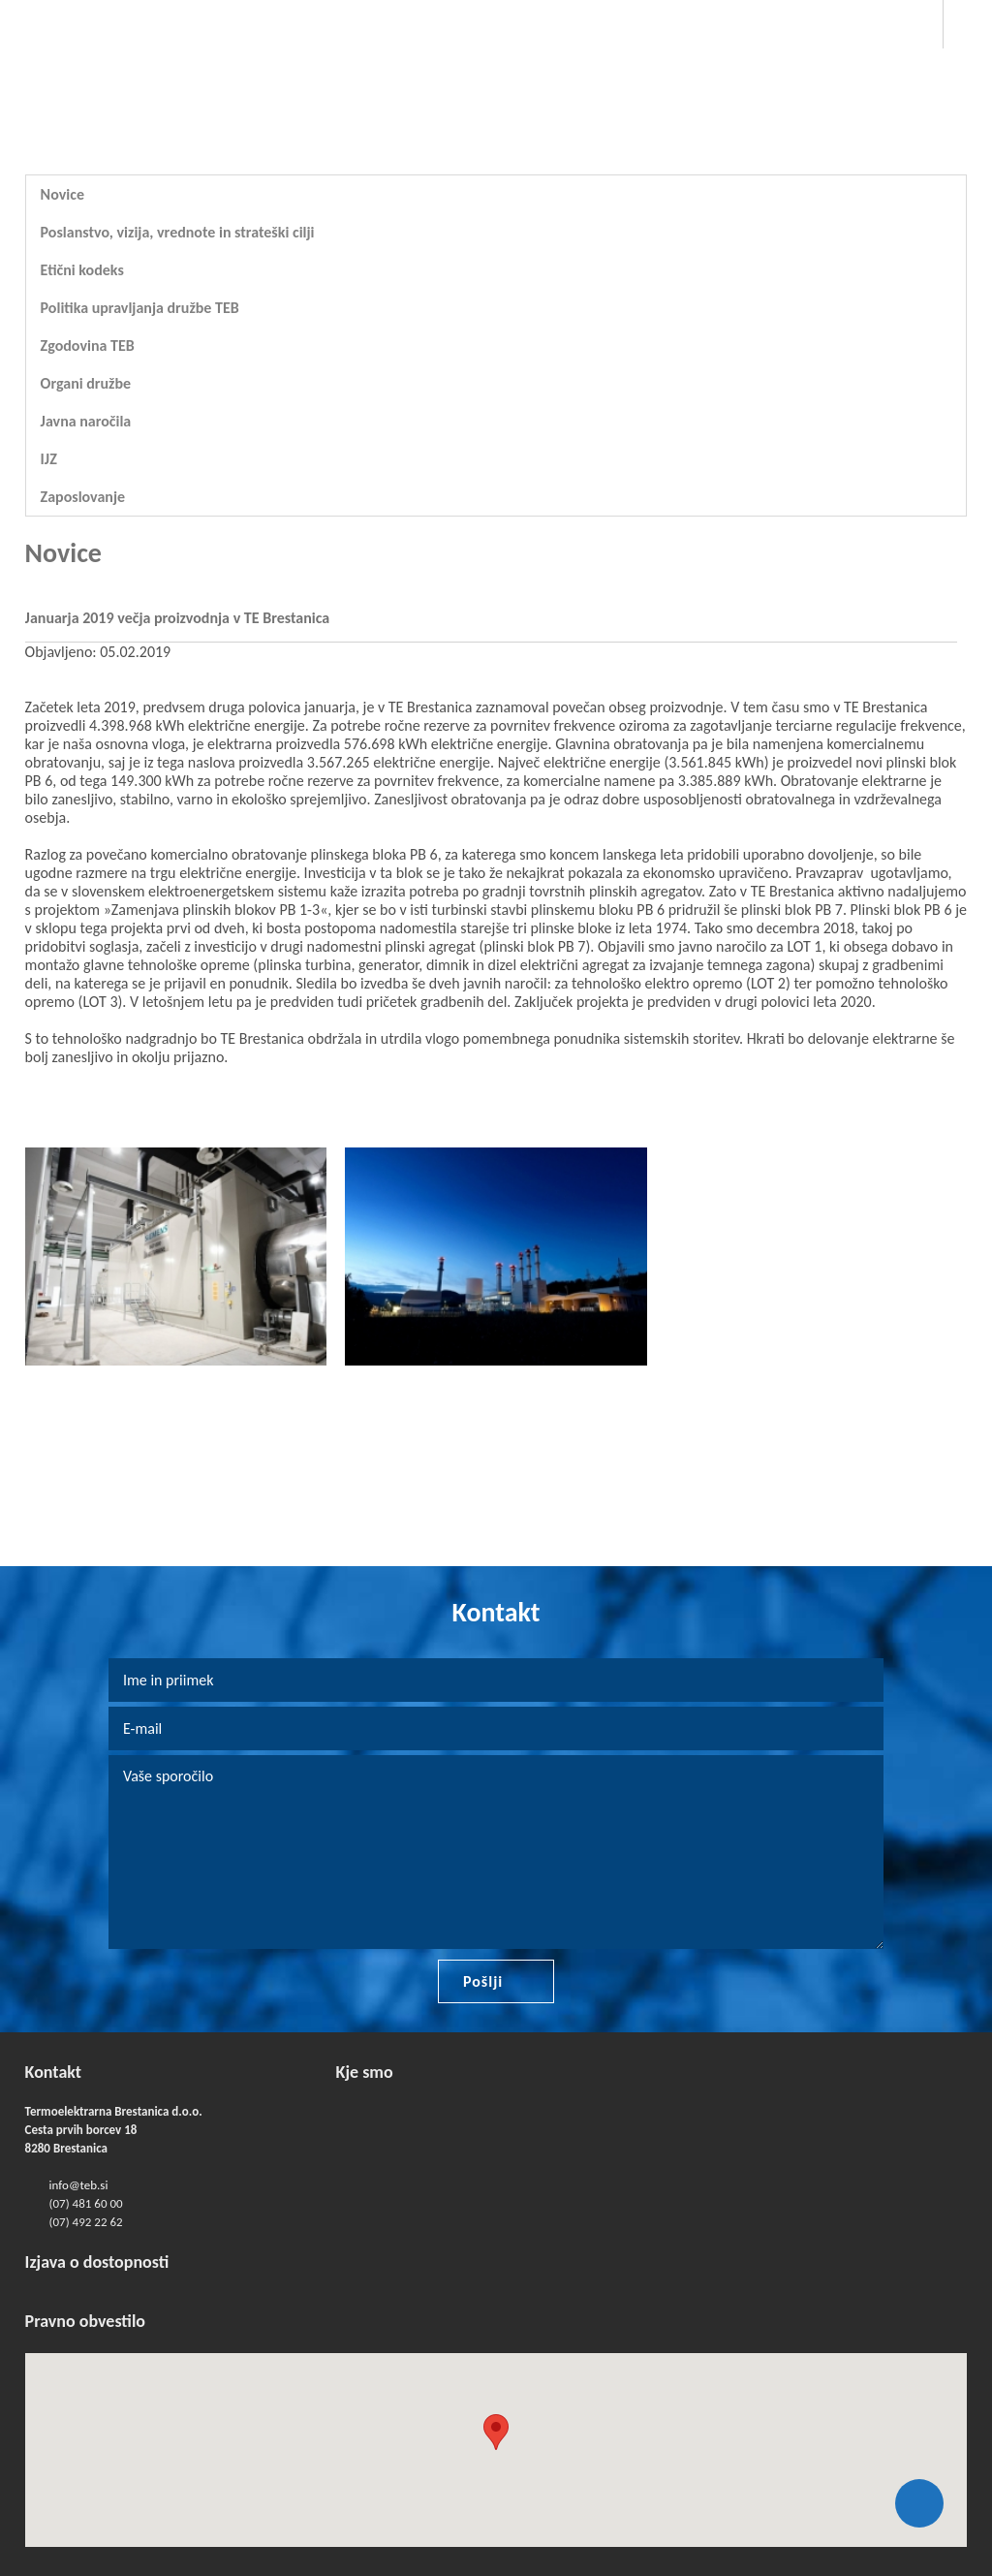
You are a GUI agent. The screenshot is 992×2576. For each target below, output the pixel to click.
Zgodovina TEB (88, 345)
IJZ (49, 459)
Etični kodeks (82, 270)
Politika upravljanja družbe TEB (140, 307)
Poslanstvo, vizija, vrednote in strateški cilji (178, 232)
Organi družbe (86, 383)
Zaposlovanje (83, 496)
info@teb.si (78, 2185)
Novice (62, 194)
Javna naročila (86, 421)
